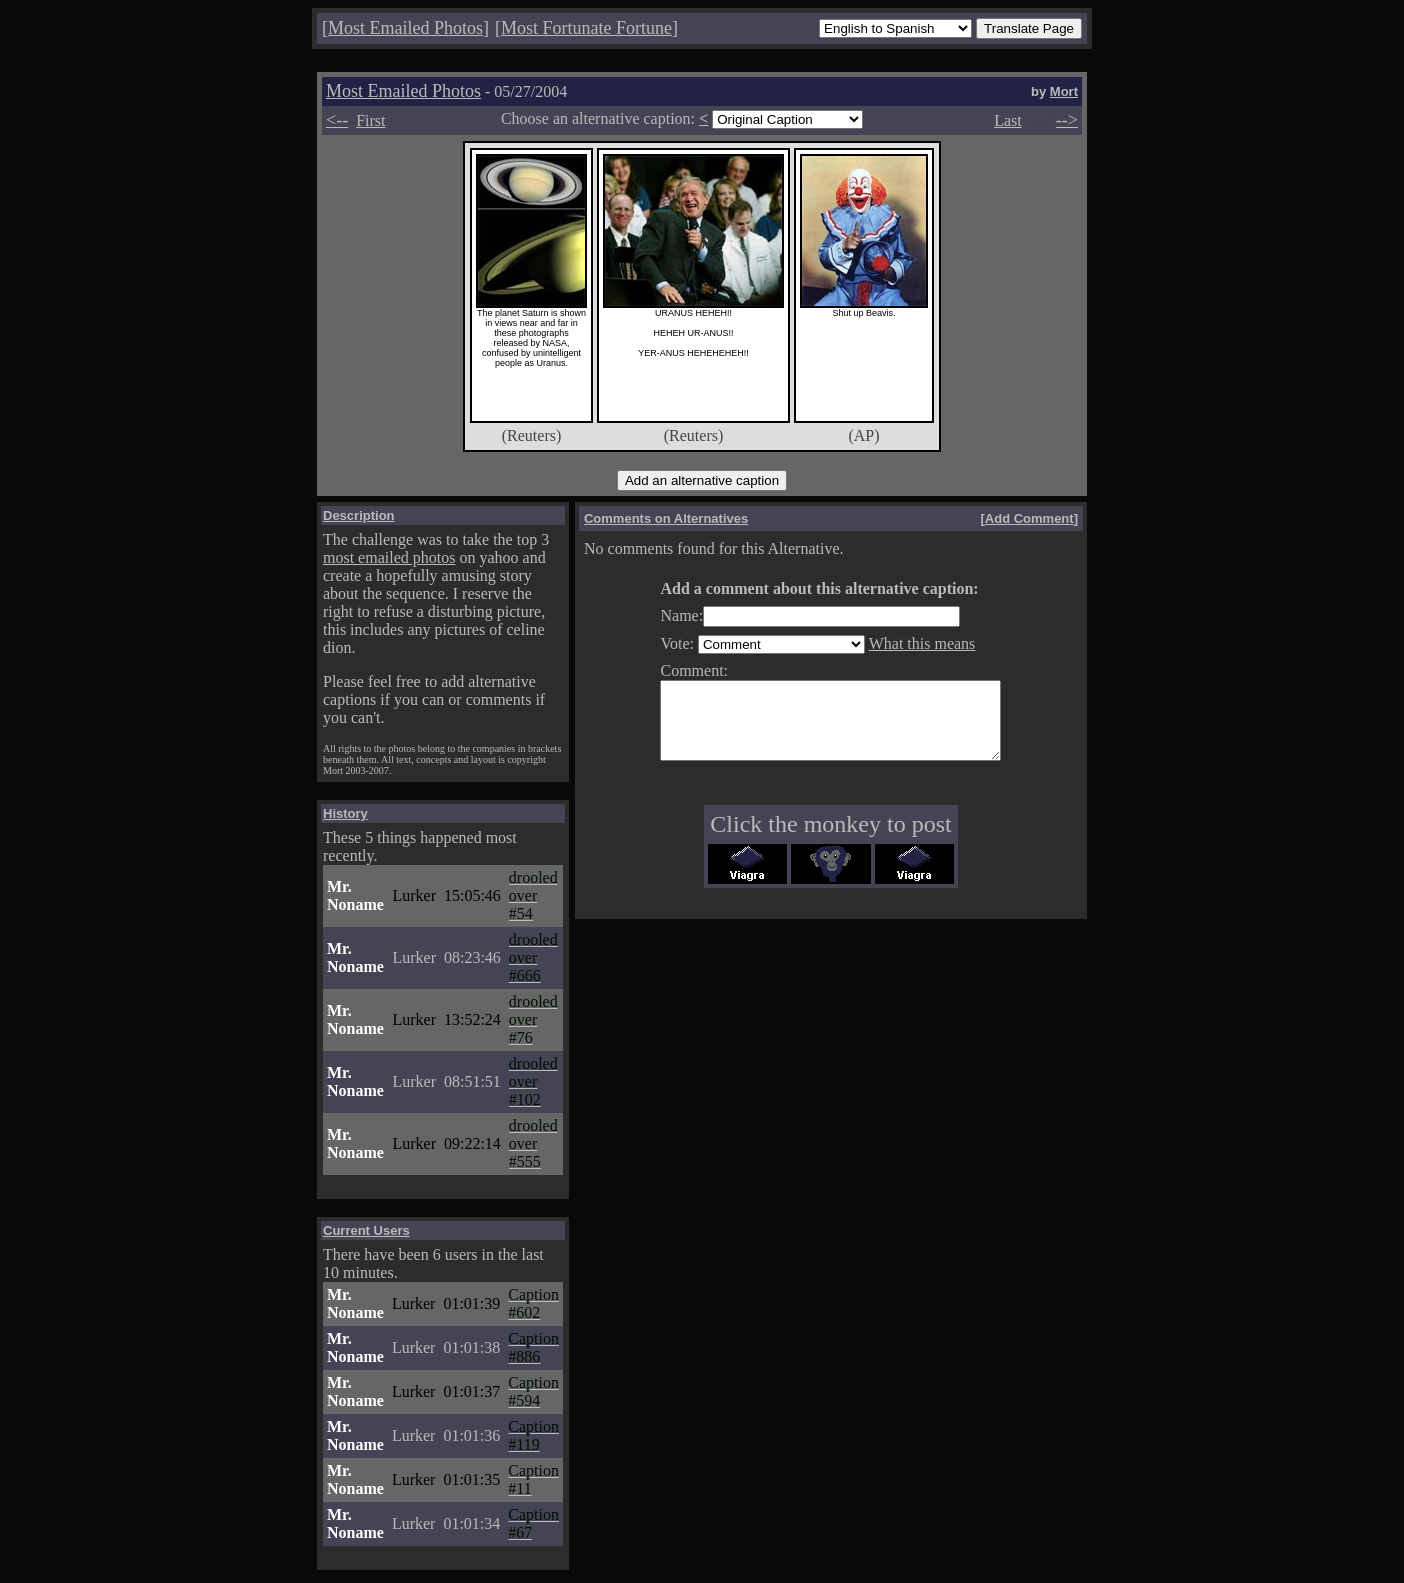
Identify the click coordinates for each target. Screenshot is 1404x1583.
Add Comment (1029, 518)
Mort (1064, 91)
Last (1008, 120)
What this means (902, 643)
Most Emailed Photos (405, 28)
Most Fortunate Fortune (586, 28)
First (370, 120)
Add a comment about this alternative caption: (799, 588)
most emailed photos (389, 557)
